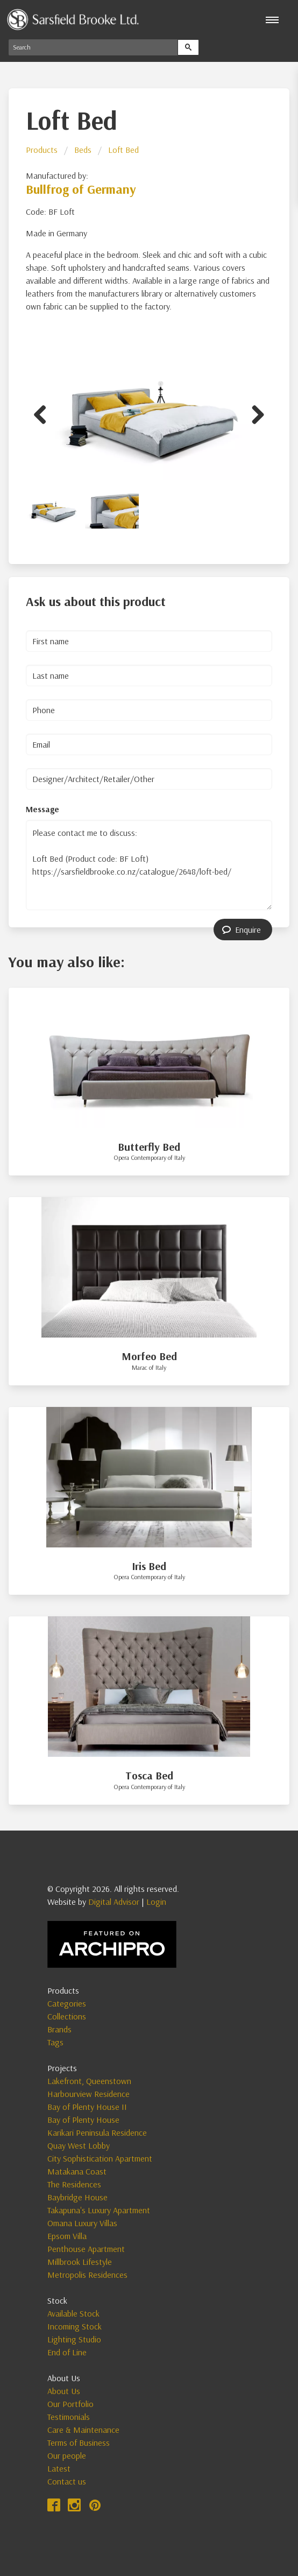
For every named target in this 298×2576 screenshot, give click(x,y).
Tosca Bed (149, 1775)
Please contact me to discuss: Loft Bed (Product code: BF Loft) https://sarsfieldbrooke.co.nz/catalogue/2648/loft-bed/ (149, 865)
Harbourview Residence (88, 2093)
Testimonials (68, 2416)
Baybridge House (77, 2197)
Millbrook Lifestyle (79, 2261)
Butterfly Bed (149, 1146)
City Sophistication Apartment (99, 2158)
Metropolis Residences (87, 2274)
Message (42, 809)
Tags (55, 2042)
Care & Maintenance (83, 2429)
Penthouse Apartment (86, 2248)
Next (254, 412)
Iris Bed (149, 1566)
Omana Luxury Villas (82, 2223)
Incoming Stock (74, 2326)
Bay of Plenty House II (87, 2106)
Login (156, 1901)
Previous (44, 412)
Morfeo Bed (149, 1356)
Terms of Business (78, 2442)
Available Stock (73, 2313)
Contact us (66, 2481)
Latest (58, 2468)
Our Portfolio (70, 2403)
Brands (59, 2029)
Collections (66, 2016)
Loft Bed (123, 149)
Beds (82, 149)
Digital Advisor (113, 1901)
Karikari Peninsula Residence (97, 2132)
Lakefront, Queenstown (89, 2080)
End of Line (67, 2352)
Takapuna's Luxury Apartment (98, 2210)
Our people (66, 2455)
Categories (66, 2003)
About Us (63, 2390)
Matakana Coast (77, 2171)
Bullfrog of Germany (81, 189)
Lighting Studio (74, 2339)
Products (42, 149)
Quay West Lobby (78, 2145)
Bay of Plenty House (83, 2119)
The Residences (74, 2184)
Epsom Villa (67, 2235)
